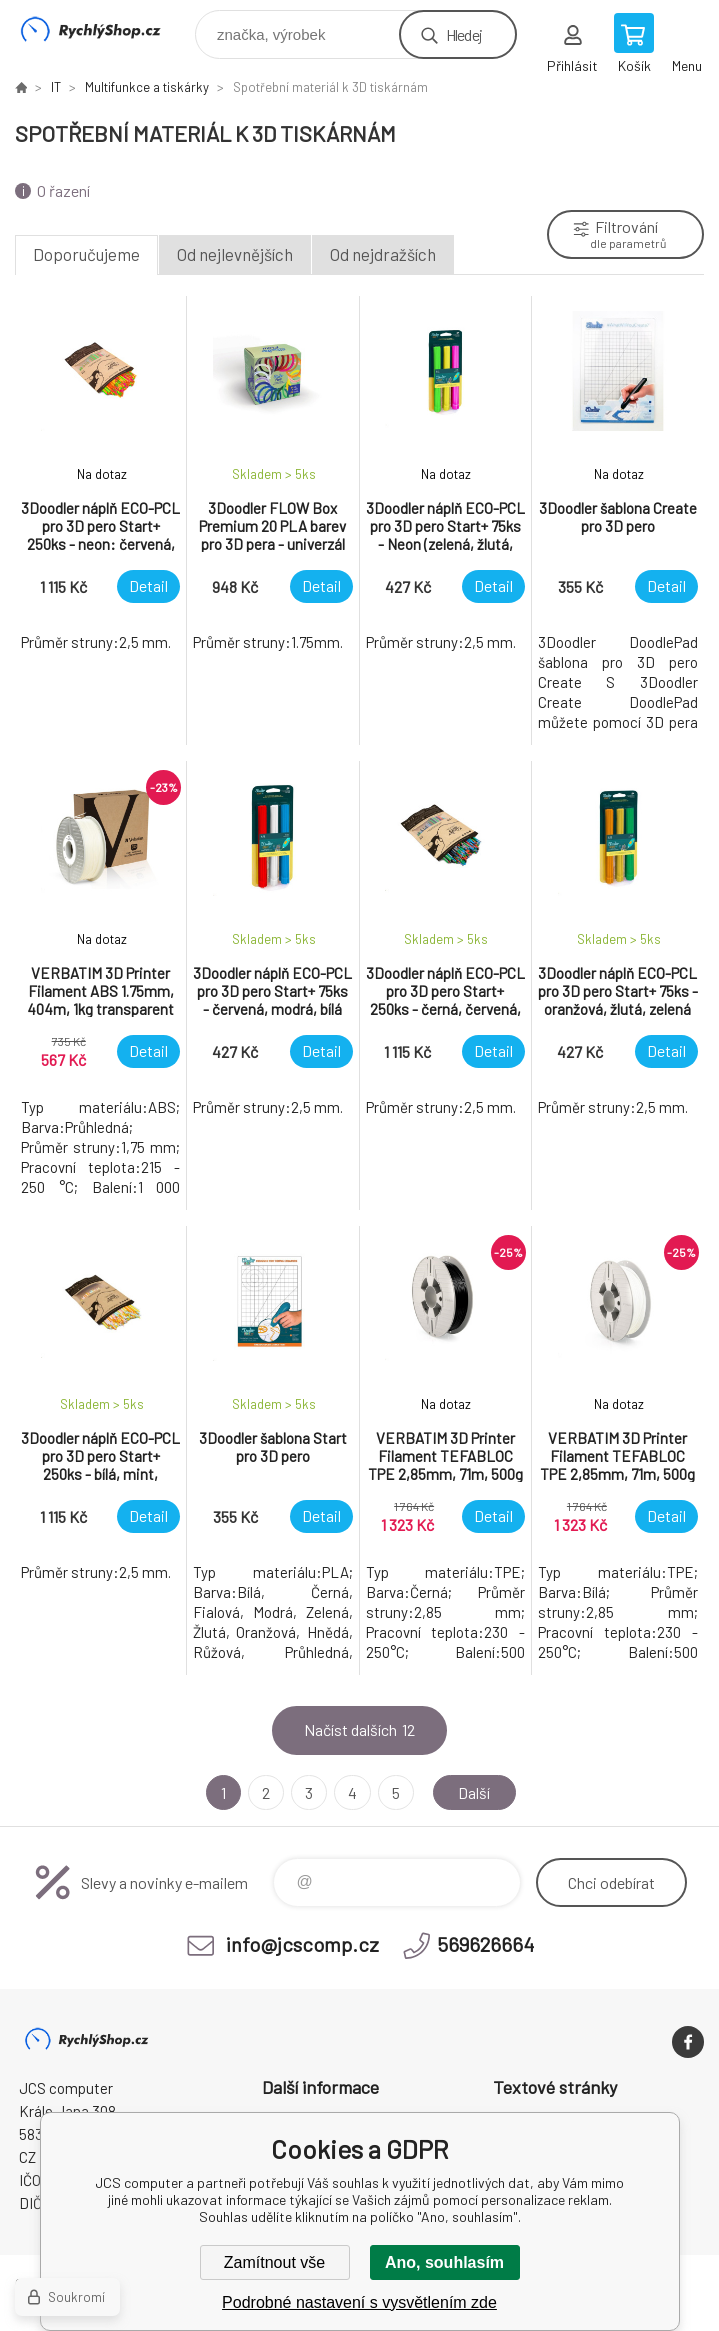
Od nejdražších (383, 254)
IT (56, 87)
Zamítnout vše (274, 2262)
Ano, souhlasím (444, 2262)
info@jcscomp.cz (302, 1944)
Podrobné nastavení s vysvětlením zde (359, 2302)
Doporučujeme (86, 254)
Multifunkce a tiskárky (147, 87)
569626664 (485, 1944)
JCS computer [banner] (103, 29)
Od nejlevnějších (235, 254)
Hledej (464, 34)
